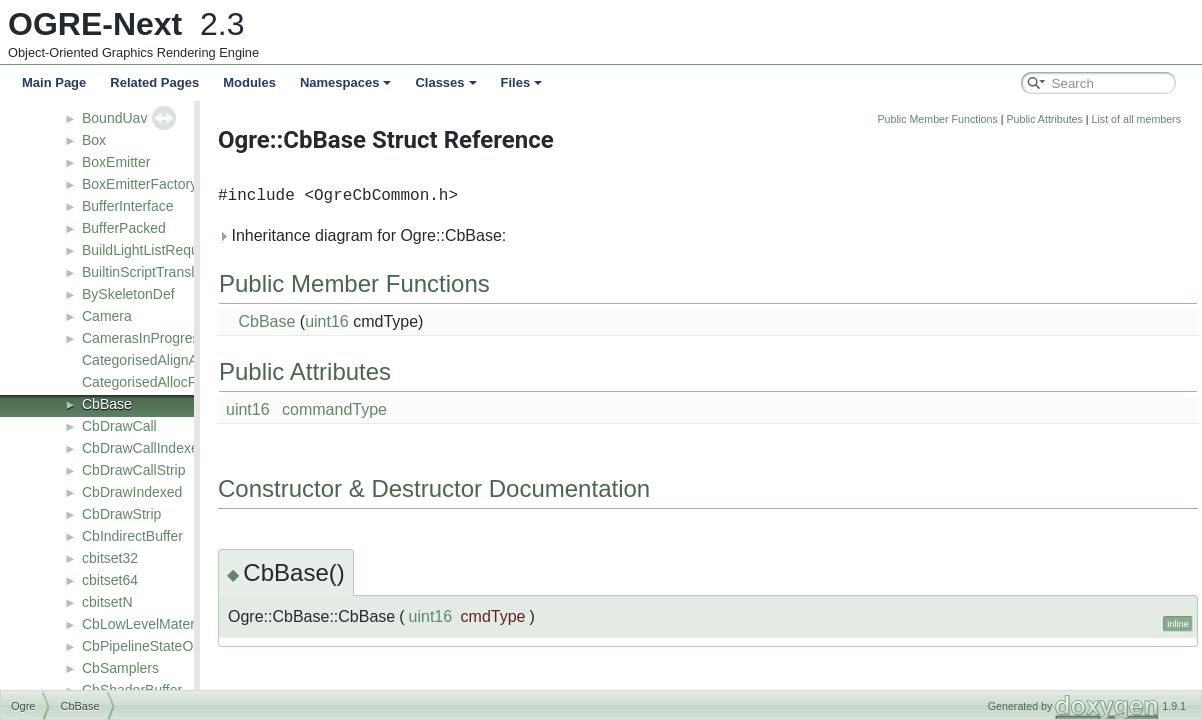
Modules (249, 82)
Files (522, 82)
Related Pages (154, 82)
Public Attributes (1138, 119)
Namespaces (346, 82)
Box (94, 140)
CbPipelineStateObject (152, 646)
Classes (445, 82)
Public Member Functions (1032, 119)
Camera (107, 316)
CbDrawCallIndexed (144, 448)
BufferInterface (128, 206)
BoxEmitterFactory (139, 184)
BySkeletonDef (128, 294)
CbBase (107, 404)
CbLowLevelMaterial (145, 624)
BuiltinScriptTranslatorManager (178, 272)
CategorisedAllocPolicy (153, 382)
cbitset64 (110, 580)
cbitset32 (110, 558)
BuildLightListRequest (149, 250)
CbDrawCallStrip (133, 470)
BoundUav (114, 118)
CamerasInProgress (144, 338)
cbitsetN (107, 602)
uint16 (421, 321)
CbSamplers (120, 668)
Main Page (54, 82)
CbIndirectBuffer (132, 536)
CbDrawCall (119, 426)
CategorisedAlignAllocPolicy (169, 360)
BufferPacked (124, 228)
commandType (428, 409)
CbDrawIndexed (132, 492)
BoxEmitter (116, 162)
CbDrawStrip (121, 514)
